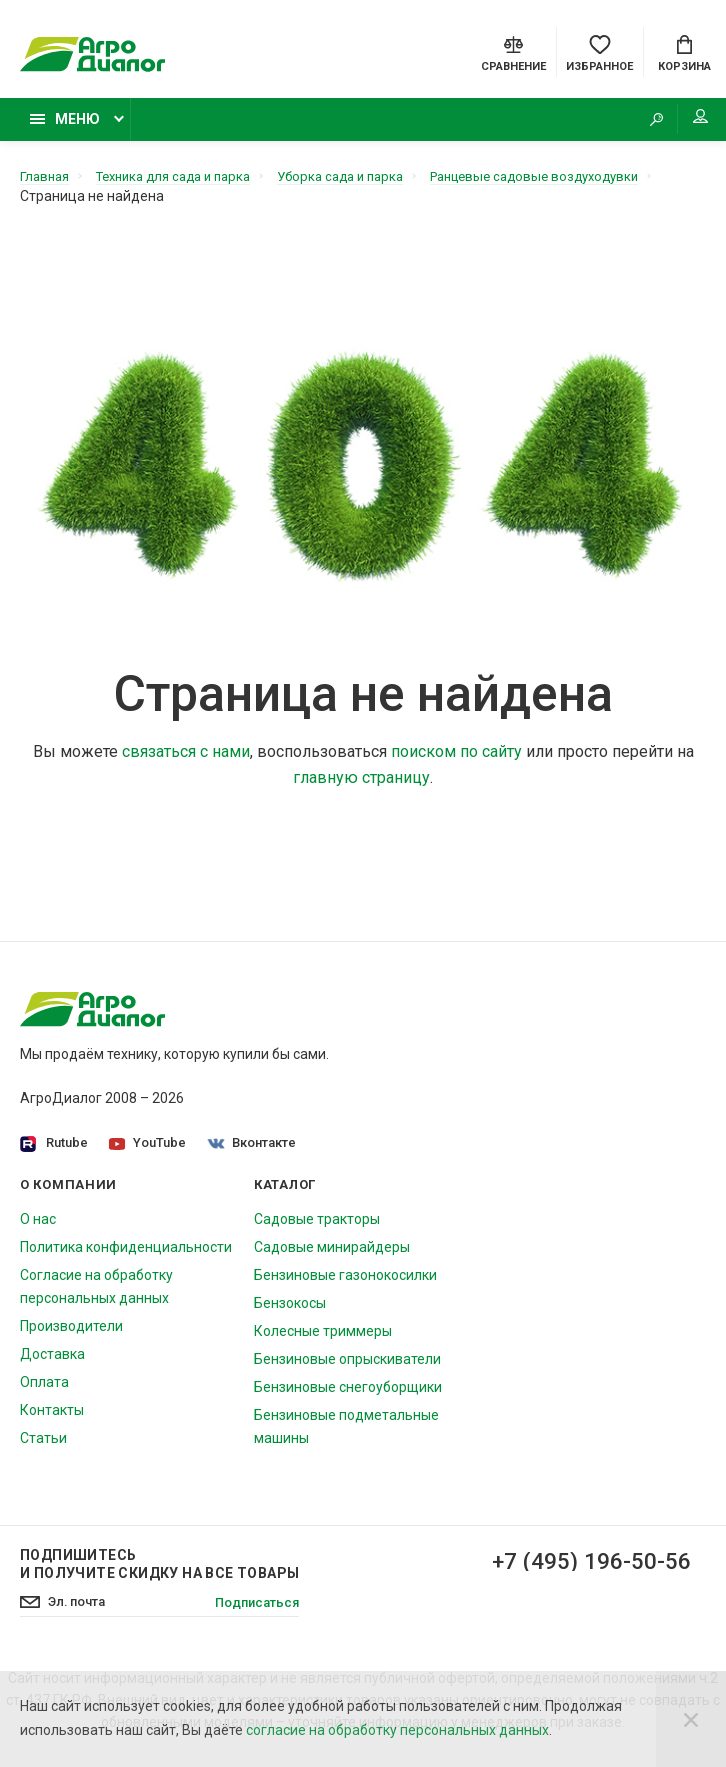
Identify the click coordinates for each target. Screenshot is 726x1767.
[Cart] (684, 54)
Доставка (52, 1362)
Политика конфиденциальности (126, 1255)
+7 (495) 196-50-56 (584, 1570)
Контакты (52, 1418)
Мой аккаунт (685, 125)
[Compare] (513, 54)
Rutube (54, 1151)
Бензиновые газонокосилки (345, 1283)
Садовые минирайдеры (332, 1255)
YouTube (149, 1150)
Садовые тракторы (317, 1227)
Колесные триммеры (323, 1339)
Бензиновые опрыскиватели (347, 1367)
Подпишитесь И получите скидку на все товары (159, 1572)
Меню (65, 127)
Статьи (43, 1446)
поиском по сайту (456, 759)
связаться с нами (186, 759)
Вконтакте (255, 1150)
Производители (71, 1334)
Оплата (44, 1390)
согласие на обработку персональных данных (397, 1730)
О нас (38, 1227)
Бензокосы (290, 1311)
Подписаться (253, 1611)
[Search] (641, 127)
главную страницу (361, 785)
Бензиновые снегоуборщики (348, 1395)
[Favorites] (599, 54)
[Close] (691, 1719)
